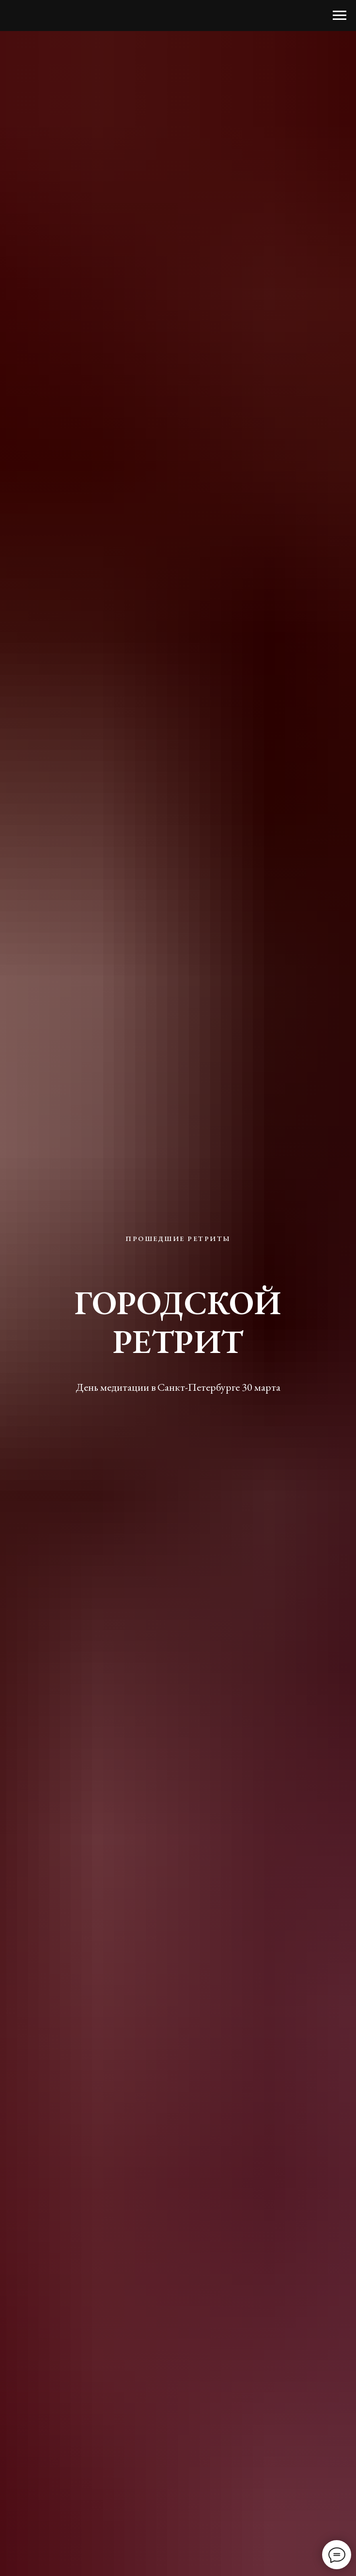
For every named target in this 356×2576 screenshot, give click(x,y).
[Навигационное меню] (339, 15)
